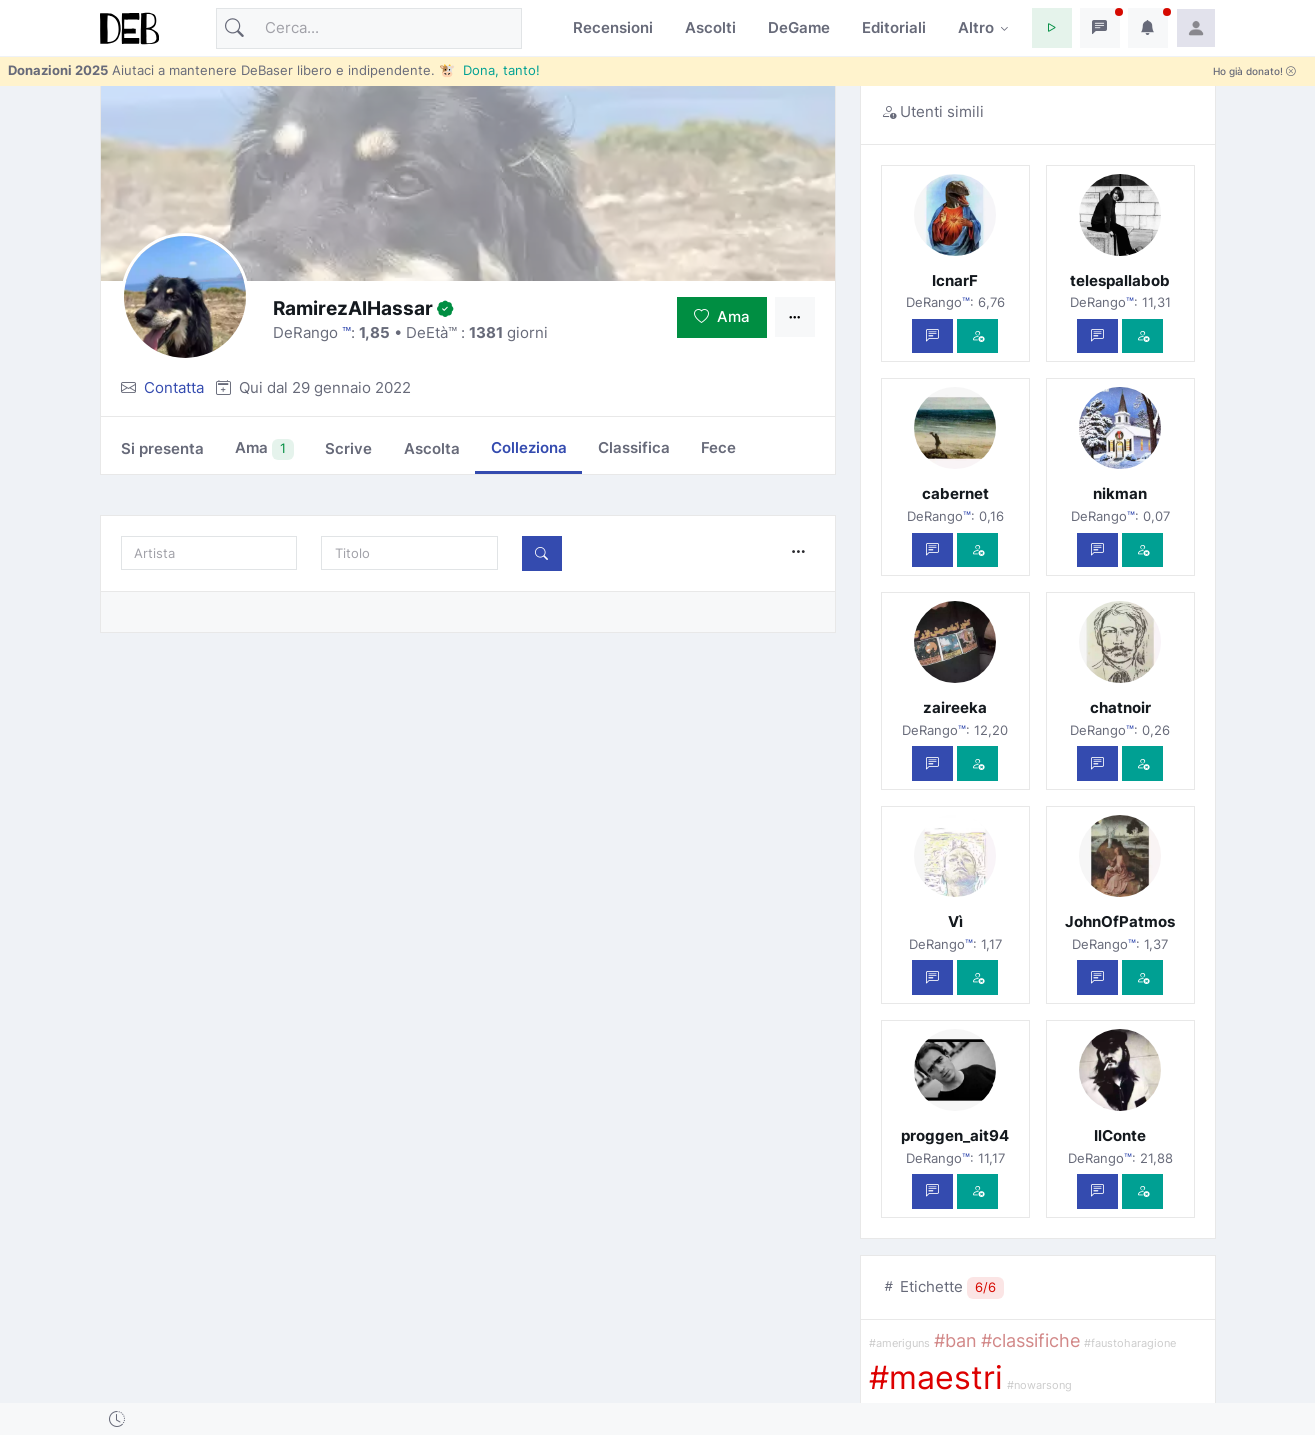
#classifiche (1030, 1340)
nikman (1120, 493)
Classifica (634, 447)
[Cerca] (369, 28)
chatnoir (1120, 707)
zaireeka (955, 707)
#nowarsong (1039, 1385)
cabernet (955, 493)
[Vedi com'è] (977, 336)
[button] (1052, 28)
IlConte (1120, 1135)
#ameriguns (899, 1343)
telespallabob (1120, 280)
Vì (955, 921)
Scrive (348, 448)
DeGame (799, 27)
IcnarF (955, 280)
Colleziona (529, 447)
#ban (955, 1340)
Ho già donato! (1254, 71)
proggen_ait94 (955, 1135)
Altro (976, 27)
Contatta (174, 387)
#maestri (936, 1377)
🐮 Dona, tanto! (489, 70)
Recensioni (613, 27)
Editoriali (894, 27)
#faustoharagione (1130, 1343)
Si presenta (162, 448)
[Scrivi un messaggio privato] (932, 336)
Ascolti (710, 27)
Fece (718, 447)
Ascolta (432, 448)
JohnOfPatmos (1120, 921)
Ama (722, 316)
